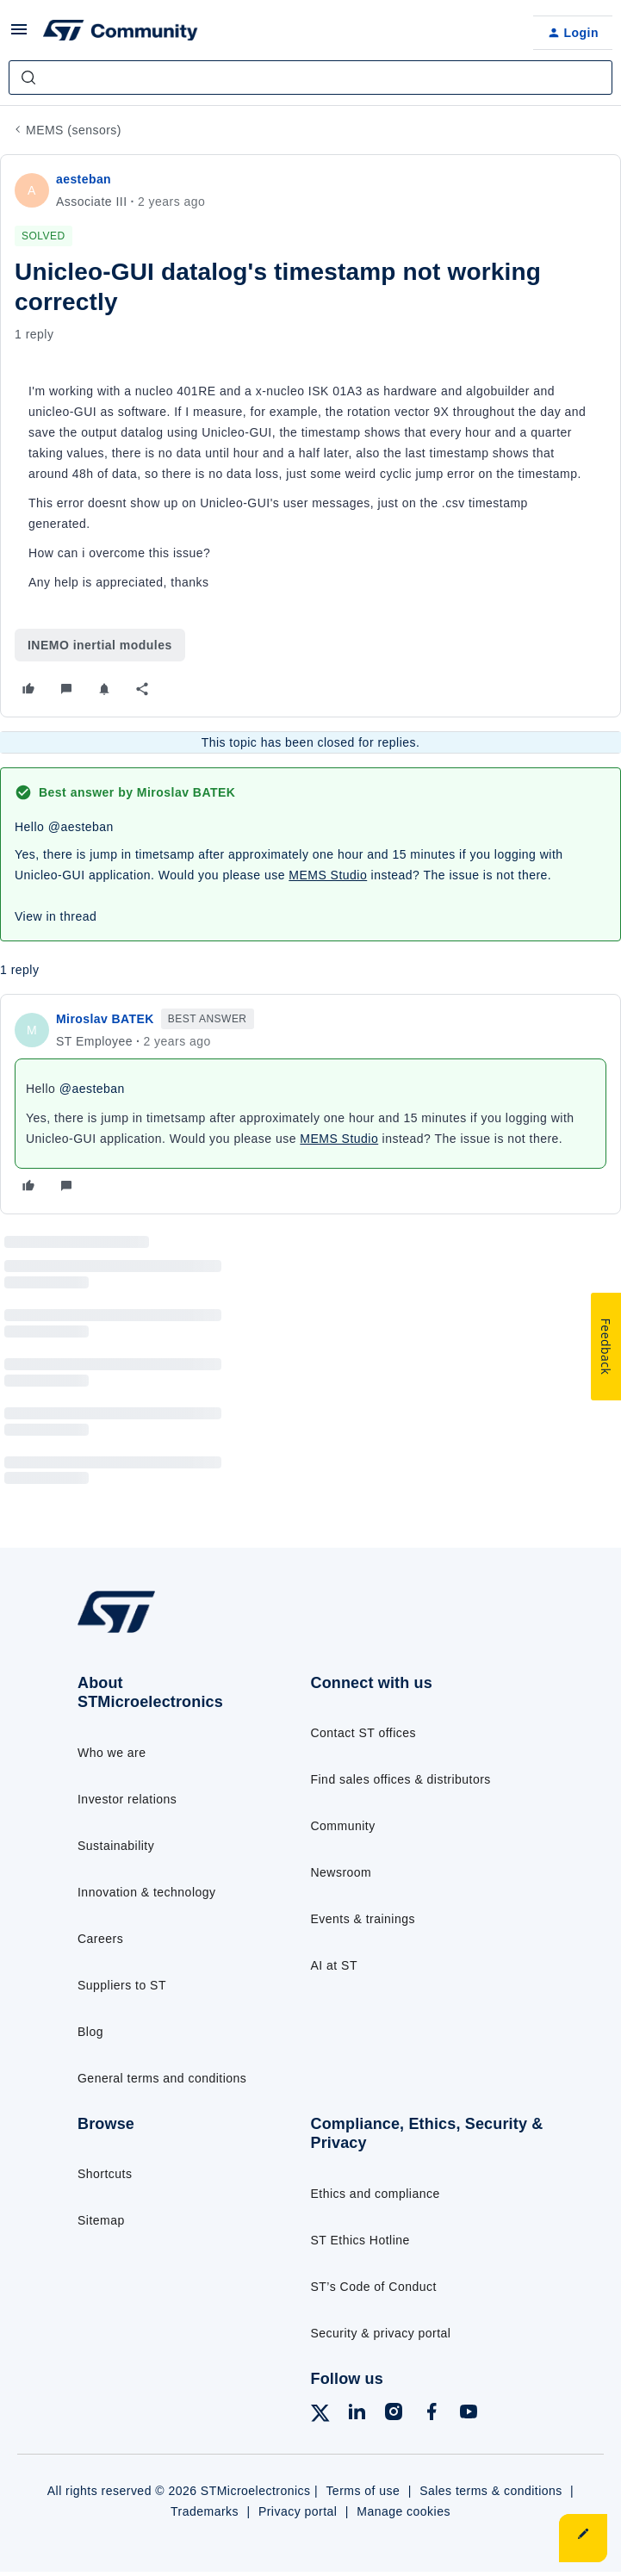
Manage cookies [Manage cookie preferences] (403, 2511)
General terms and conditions (162, 2078)
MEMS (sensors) (73, 130)
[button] (19, 35)
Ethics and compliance (375, 2193)
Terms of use (363, 2491)
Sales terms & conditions (490, 2491)
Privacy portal (298, 2511)
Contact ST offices (364, 1733)
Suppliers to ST (122, 1985)
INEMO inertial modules (100, 645)
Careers (100, 1939)
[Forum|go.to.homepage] (120, 32)
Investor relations (127, 1799)
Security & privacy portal (381, 2333)
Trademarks (205, 2511)
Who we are (112, 1753)
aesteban (83, 179)
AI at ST (334, 1965)
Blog (90, 2032)
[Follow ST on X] (320, 2416)
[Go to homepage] (123, 1632)
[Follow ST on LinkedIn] (356, 2414)
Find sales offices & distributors (401, 1779)
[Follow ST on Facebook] (431, 2414)
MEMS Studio (328, 875)
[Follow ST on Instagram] (393, 2414)
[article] (310, 1104)
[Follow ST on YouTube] (468, 2414)
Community (343, 1826)
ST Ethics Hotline (360, 2240)
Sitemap (101, 2220)
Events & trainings (363, 1919)
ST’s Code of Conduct (374, 2287)
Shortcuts (105, 2174)
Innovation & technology (146, 1892)
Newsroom (341, 1872)
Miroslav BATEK (105, 1019)
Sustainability (116, 1846)
